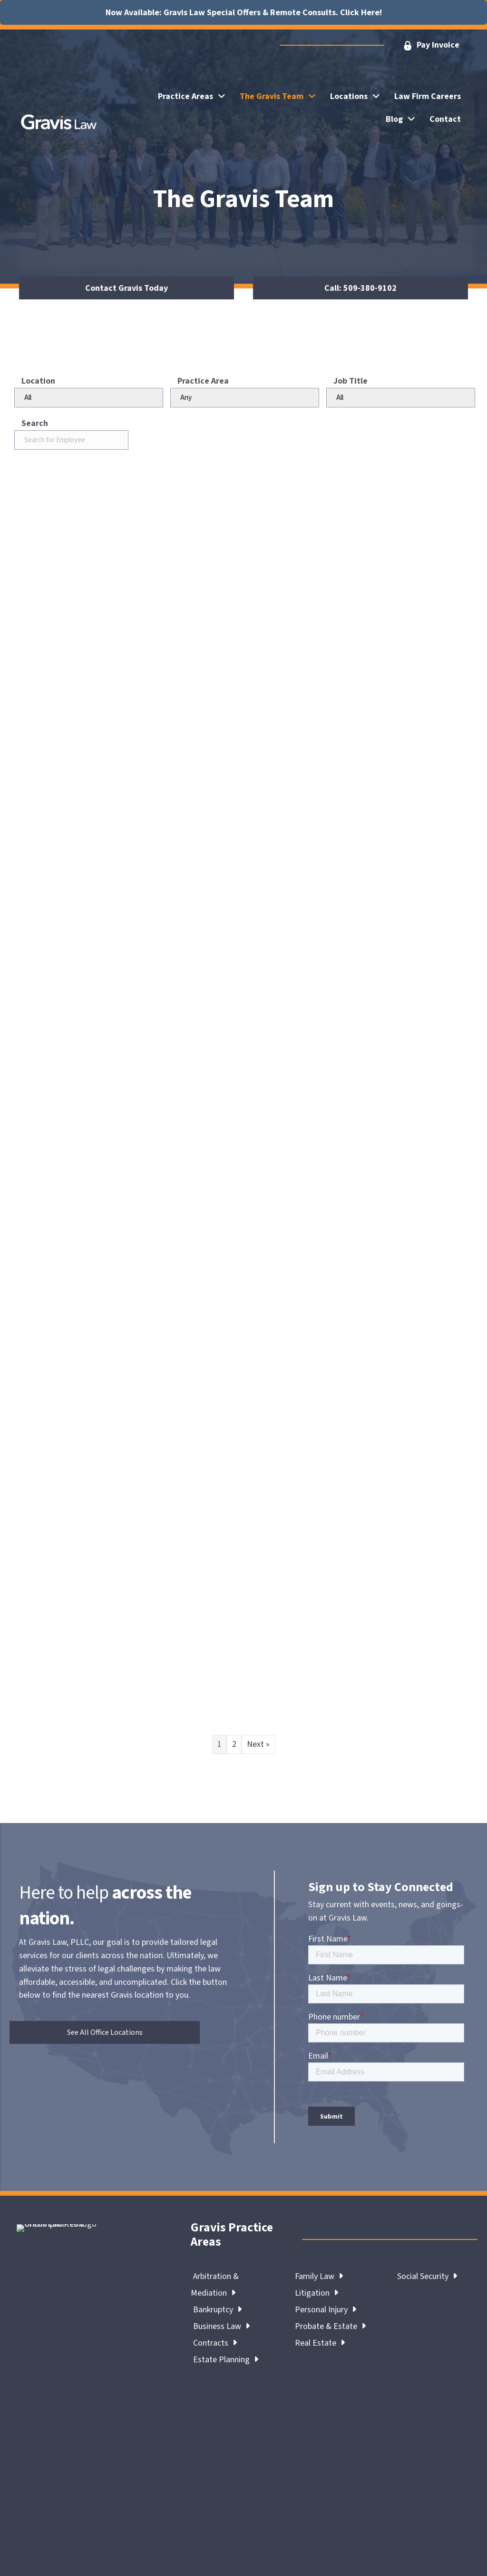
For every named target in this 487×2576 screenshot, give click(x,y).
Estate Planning (225, 2360)
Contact (107, 2386)
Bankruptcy (217, 2310)
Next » (258, 1744)
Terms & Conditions (217, 2532)
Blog (76, 2386)
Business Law (221, 2326)
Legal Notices (148, 2532)
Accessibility (341, 2532)
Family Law (319, 2276)
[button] (430, 45)
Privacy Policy (285, 2532)
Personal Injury (325, 2310)
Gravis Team (39, 2386)
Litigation (316, 2293)
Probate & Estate (330, 2326)
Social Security (427, 2276)
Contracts (215, 2343)
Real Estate (320, 2343)
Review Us (38, 2398)
